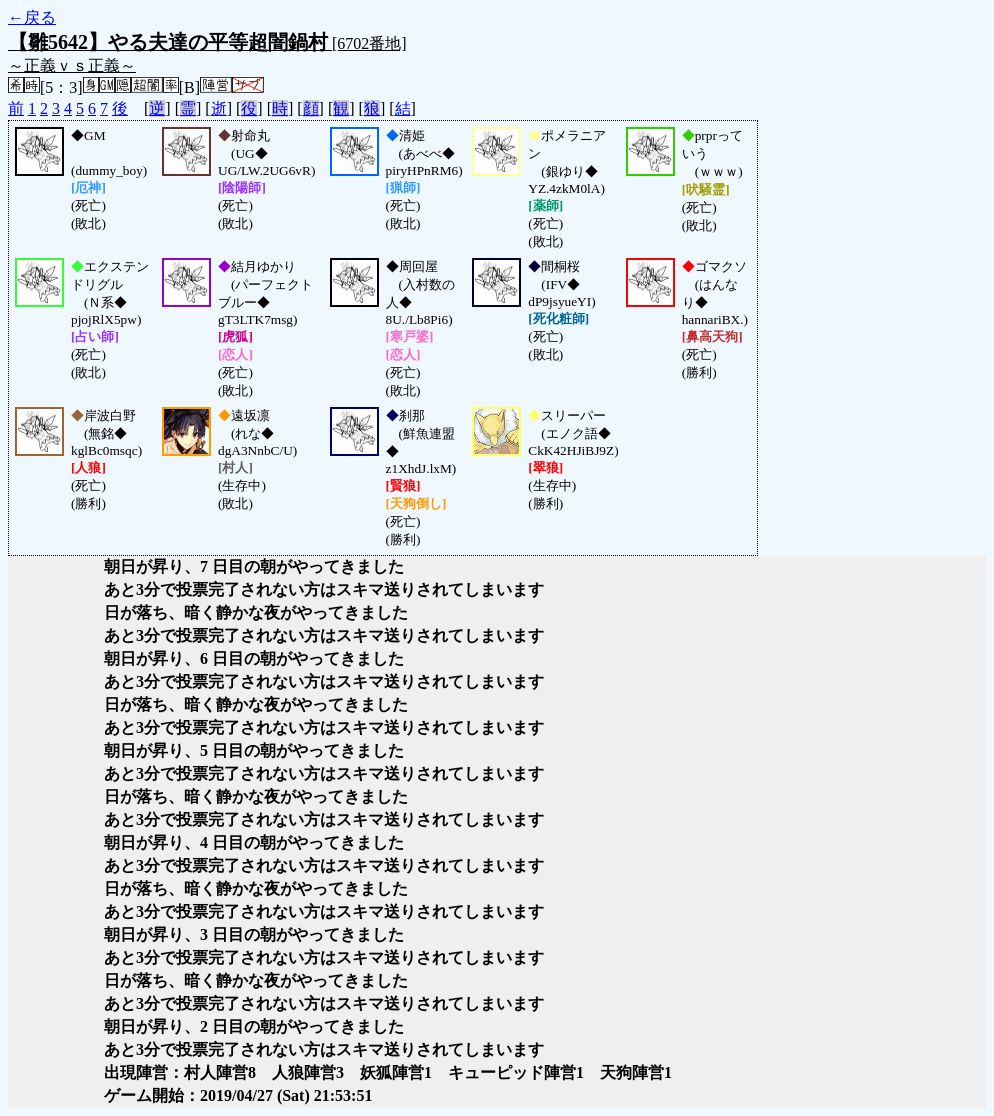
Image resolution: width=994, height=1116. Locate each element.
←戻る (32, 17)
